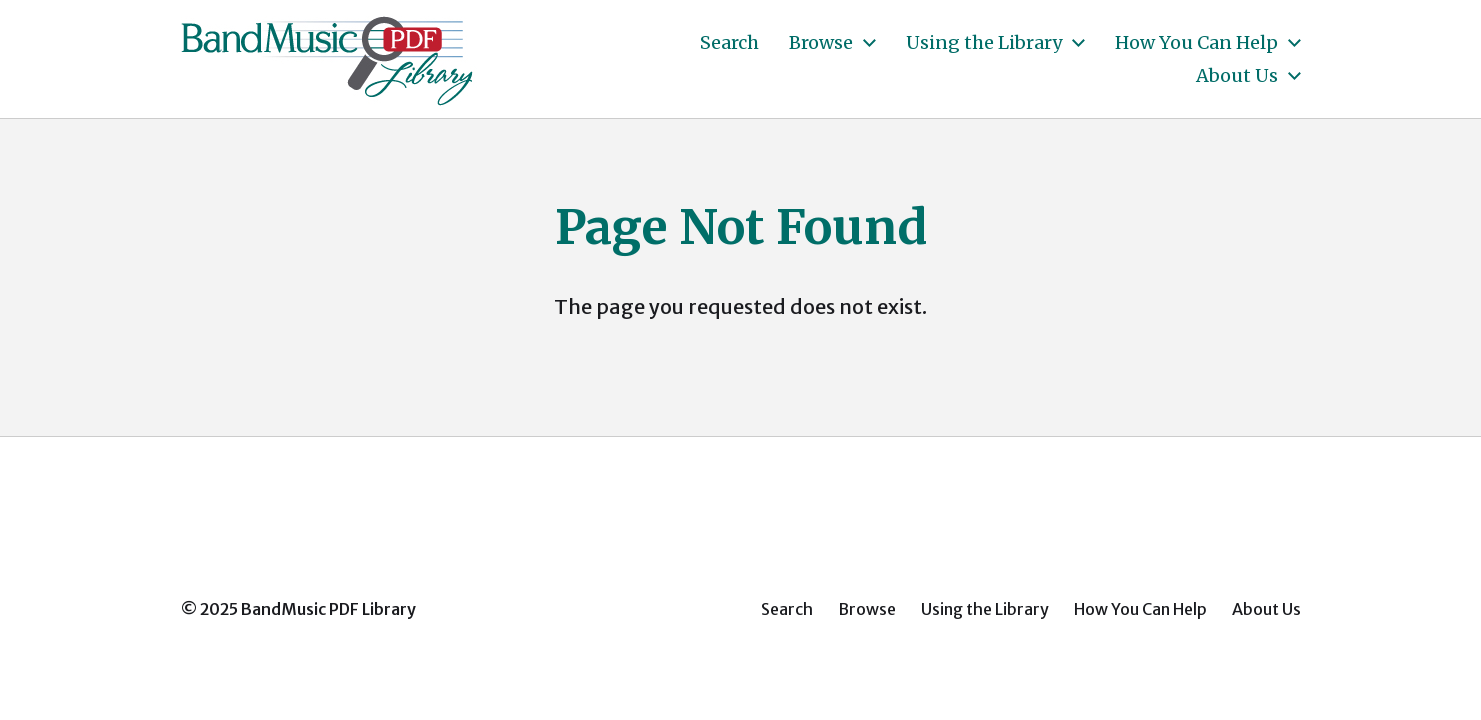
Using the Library (984, 43)
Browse (821, 43)
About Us (1237, 76)
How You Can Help (1196, 43)
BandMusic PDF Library (328, 609)
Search (729, 43)
